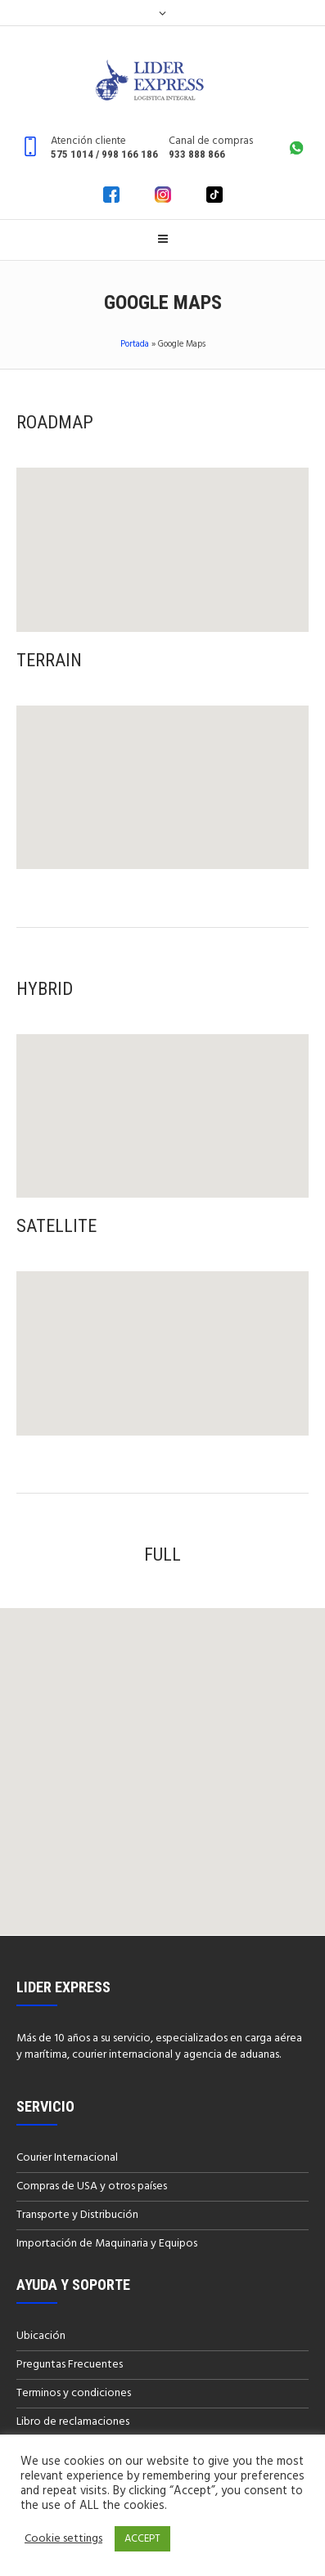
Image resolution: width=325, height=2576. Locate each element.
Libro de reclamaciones (72, 2421)
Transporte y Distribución (77, 2215)
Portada (134, 344)
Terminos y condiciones (73, 2393)
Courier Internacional (67, 2157)
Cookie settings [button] (63, 2539)
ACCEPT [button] (142, 2538)
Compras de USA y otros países (91, 2186)
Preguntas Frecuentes (69, 2364)
